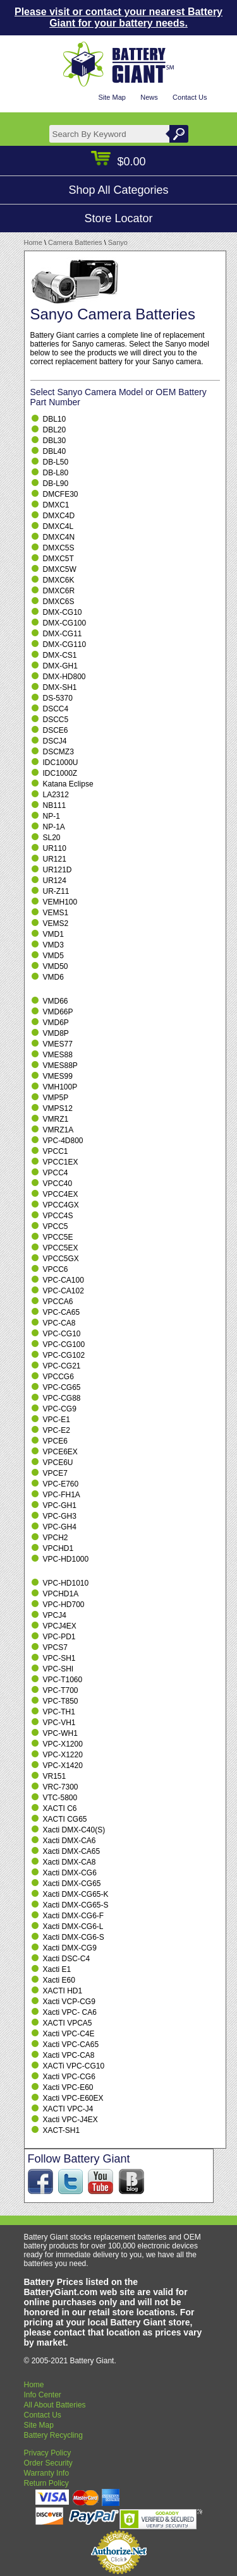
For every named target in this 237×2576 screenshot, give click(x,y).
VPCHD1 (58, 1548)
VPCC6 (55, 1269)
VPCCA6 (58, 1301)
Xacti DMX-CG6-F (73, 1915)
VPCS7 (55, 1647)
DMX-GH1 (60, 666)
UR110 (54, 848)
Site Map (111, 97)
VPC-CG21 (62, 1366)
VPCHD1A (61, 1593)
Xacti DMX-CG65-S (76, 1905)
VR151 (54, 1776)
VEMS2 (56, 923)
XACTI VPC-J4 (68, 2108)
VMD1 (53, 934)
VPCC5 (55, 1226)
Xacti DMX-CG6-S (73, 1937)
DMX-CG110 (65, 644)
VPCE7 (55, 1473)
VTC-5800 (60, 1797)
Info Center (42, 2394)
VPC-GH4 (59, 1526)
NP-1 (51, 816)
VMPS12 (58, 1108)
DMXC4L (58, 526)
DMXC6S (59, 601)
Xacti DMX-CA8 (69, 1862)
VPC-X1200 (63, 1744)
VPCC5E (58, 1237)
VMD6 (53, 977)
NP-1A (54, 826)
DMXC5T (58, 558)
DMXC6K (59, 580)
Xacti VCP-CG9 (69, 2001)
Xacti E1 (57, 1969)
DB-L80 (56, 472)
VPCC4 (55, 1172)
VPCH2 (55, 1537)
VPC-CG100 (64, 1344)
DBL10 (54, 419)
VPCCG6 (58, 1376)
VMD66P (58, 1011)
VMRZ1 (56, 1119)
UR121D (57, 869)
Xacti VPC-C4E (69, 2033)
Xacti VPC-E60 (68, 2087)
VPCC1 (55, 1151)
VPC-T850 (60, 1701)
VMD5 (53, 955)
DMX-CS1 (60, 655)
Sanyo (118, 242)
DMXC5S (59, 547)
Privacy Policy (47, 2452)
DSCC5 (56, 719)
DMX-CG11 (62, 633)
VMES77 (58, 1044)
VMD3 (53, 945)
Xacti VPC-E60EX (73, 2098)
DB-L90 (56, 483)
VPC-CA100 (63, 1280)
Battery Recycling (53, 2435)
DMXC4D (59, 515)
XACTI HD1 (63, 1990)
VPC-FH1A (61, 1494)
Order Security (48, 2463)
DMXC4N (59, 537)
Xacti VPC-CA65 (71, 2044)
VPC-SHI (58, 1669)
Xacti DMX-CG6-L (73, 1926)
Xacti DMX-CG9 (70, 1948)
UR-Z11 (56, 891)
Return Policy (46, 2483)
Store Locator (118, 218)
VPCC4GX (61, 1205)
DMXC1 (56, 505)
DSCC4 (56, 708)
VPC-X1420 (63, 1765)
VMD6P (56, 1022)
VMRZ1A (58, 1129)
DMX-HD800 (64, 676)
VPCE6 (55, 1441)
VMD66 (55, 1001)
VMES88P (60, 1065)
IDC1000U (60, 762)
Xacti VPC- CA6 (70, 2012)
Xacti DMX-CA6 (69, 1840)
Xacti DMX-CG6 (70, 1872)
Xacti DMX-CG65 (72, 1883)
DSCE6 (55, 730)
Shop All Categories (118, 190)
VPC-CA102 (63, 1290)
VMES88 (58, 1054)
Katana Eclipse (68, 784)
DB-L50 (56, 462)
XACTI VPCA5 (67, 2023)
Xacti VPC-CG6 (69, 2076)
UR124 (54, 880)
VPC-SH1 (59, 1658)
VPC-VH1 (59, 1722)
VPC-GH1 (59, 1505)
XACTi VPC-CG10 (74, 2066)
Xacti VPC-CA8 (69, 2055)
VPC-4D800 (63, 1140)
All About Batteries (55, 2405)
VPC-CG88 (62, 1398)
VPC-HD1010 (66, 1583)
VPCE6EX (60, 1451)
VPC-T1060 (63, 1679)
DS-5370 (58, 698)
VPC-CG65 (62, 1387)
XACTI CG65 (65, 1819)
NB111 (54, 805)
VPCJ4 (54, 1615)
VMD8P (56, 1033)
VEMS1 (56, 912)
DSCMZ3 (58, 751)
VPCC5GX (61, 1258)
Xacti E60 (59, 1980)
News (149, 97)
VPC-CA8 (59, 1323)
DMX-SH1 (60, 687)
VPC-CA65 (61, 1312)
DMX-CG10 (62, 612)
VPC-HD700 (64, 1604)
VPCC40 (58, 1183)
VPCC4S (58, 1215)
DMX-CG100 (65, 623)
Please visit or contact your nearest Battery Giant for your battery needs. (118, 17)
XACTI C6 (60, 1808)
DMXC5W (59, 569)
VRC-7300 (60, 1787)
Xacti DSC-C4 (66, 1958)
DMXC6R (59, 590)
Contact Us (190, 97)
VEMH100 (60, 902)
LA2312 (56, 794)
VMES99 (58, 1076)
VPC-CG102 (64, 1355)
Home (33, 242)
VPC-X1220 (63, 1754)
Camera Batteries (75, 242)
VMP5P (56, 1097)
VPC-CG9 (59, 1408)
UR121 (54, 859)
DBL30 (54, 440)
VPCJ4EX (59, 1626)
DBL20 (54, 429)
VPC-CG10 (62, 1333)
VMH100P (60, 1087)
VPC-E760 (61, 1484)
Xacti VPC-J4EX (70, 2119)
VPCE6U (58, 1462)
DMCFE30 (60, 494)
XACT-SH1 (61, 2130)
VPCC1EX (60, 1162)
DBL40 (54, 451)
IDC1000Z (60, 773)
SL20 (52, 837)
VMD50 (55, 966)
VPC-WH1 (60, 1733)
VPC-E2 (56, 1430)
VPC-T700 (60, 1690)
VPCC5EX (60, 1247)
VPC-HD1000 (66, 1559)
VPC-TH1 (59, 1711)
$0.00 (118, 161)
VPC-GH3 (59, 1516)
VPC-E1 (56, 1419)
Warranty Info (47, 2473)
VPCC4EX (60, 1194)
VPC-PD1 (59, 1636)
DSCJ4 (55, 741)
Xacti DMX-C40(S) (74, 1829)
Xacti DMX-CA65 (71, 1851)
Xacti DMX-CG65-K (76, 1894)
